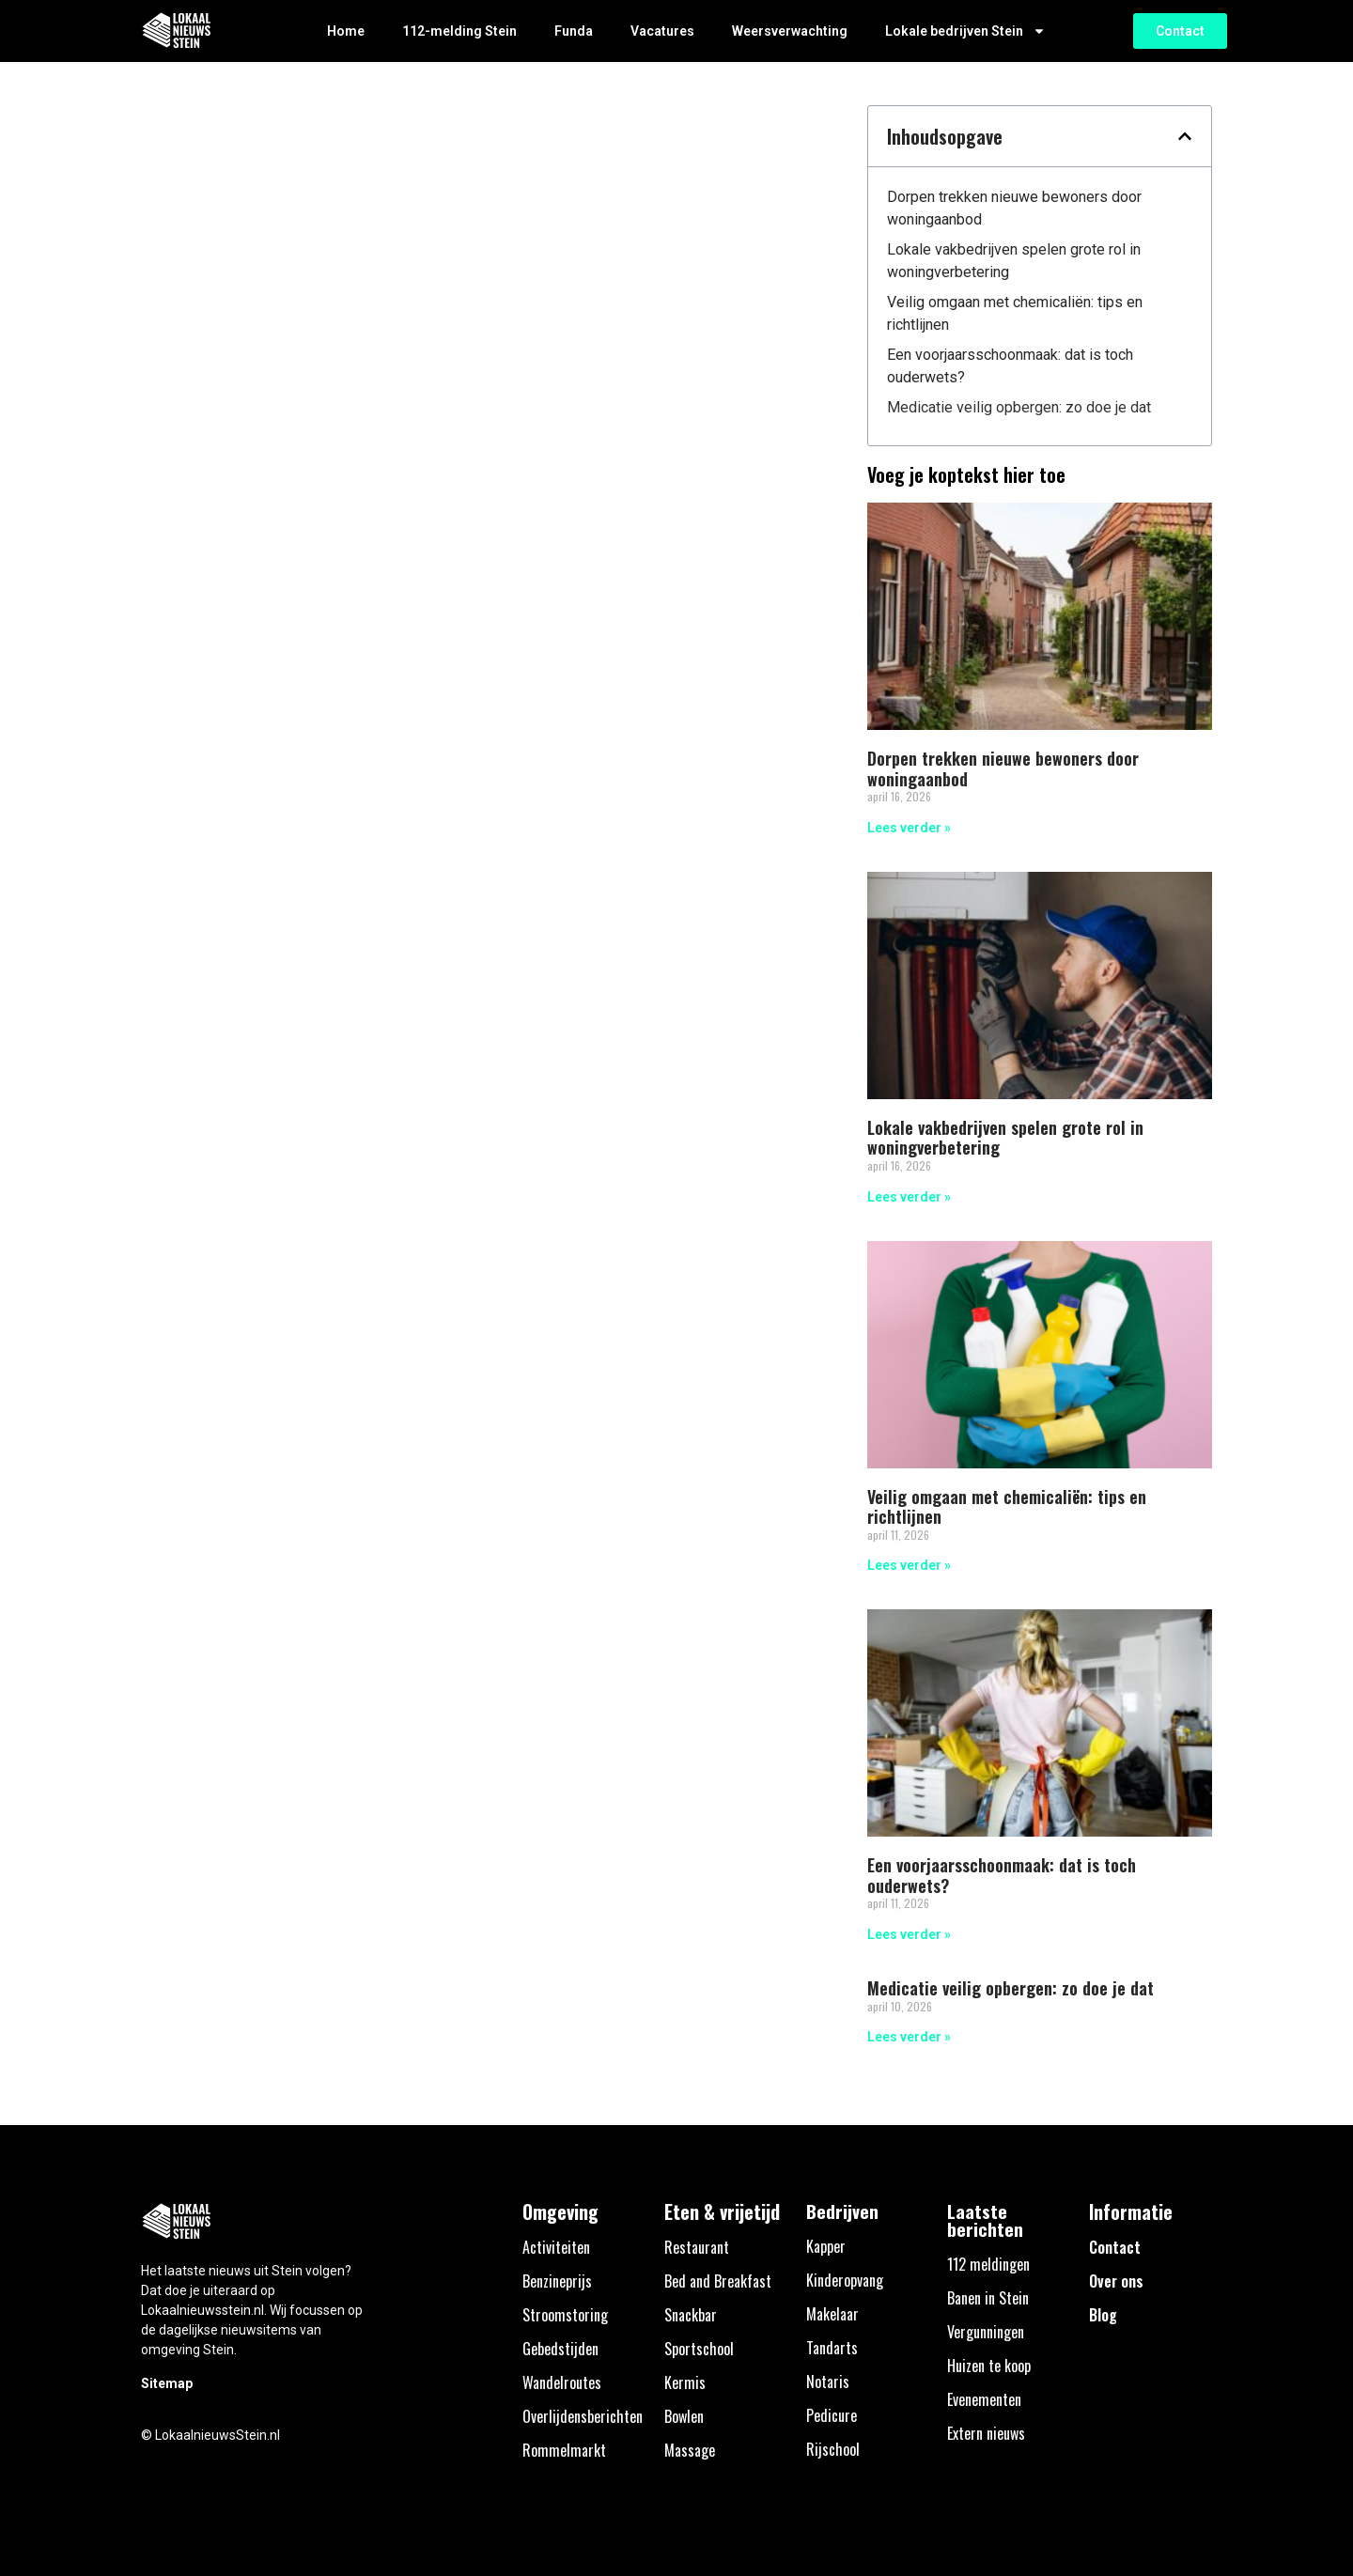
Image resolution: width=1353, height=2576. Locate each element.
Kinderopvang (844, 2280)
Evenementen (984, 2399)
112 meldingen (988, 2264)
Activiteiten (556, 2247)
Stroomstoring (565, 2315)
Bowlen (684, 2416)
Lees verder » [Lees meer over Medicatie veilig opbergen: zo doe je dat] (909, 2036)
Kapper (826, 2246)
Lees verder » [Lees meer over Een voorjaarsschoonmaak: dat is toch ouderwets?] (909, 1934)
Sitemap (167, 2383)
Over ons (1116, 2281)
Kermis (685, 2382)
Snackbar (690, 2315)
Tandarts (832, 2347)
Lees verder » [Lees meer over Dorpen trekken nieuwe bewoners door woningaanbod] (909, 827)
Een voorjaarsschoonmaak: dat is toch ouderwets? (1010, 366)
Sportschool (699, 2348)
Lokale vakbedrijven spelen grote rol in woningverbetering (1014, 261)
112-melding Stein (459, 31)
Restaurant (696, 2247)
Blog (1103, 2315)
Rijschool (833, 2449)
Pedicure (831, 2415)
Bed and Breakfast (717, 2281)
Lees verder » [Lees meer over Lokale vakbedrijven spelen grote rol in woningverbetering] (909, 1196)
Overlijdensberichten (582, 2416)
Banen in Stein (988, 2298)
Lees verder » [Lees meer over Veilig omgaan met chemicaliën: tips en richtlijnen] (909, 1565)
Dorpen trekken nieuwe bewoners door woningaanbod (1014, 208)
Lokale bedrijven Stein (965, 31)
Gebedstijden (560, 2348)
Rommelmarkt (564, 2450)
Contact (1115, 2247)
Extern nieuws (986, 2433)
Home (346, 31)
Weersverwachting (790, 31)
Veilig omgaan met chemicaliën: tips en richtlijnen (1015, 313)
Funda (573, 31)
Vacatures (662, 31)
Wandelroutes (561, 2382)
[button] (1184, 136)
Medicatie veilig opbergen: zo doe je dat (1019, 407)
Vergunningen (985, 2331)
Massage (689, 2450)
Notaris (827, 2381)
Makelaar (832, 2314)
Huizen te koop (989, 2365)
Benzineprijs (557, 2281)
